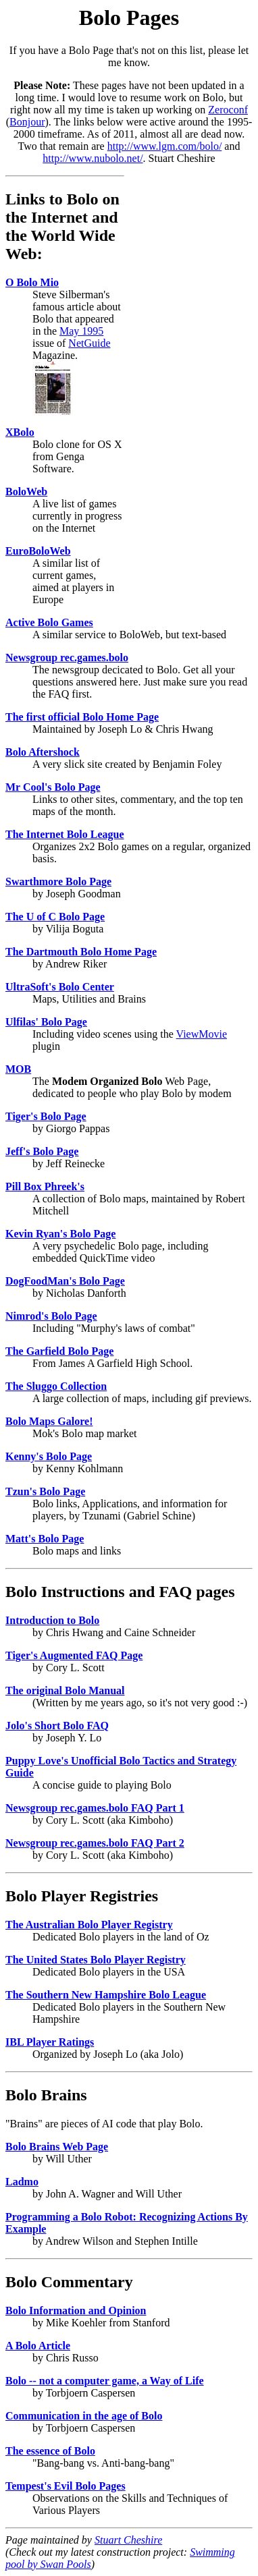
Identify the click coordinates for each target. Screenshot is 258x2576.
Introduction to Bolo (52, 1620)
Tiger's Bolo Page (45, 1116)
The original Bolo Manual (64, 1690)
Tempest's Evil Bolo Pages (65, 2486)
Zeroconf (228, 109)
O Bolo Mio (32, 282)
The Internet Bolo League (64, 834)
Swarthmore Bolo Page (58, 881)
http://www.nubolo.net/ (93, 158)
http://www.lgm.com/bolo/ (164, 146)
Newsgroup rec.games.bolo (66, 657)
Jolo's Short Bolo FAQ (57, 1725)
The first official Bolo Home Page (82, 717)
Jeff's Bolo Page (41, 1151)
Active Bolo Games (49, 622)
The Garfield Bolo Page (59, 1351)
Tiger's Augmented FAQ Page (74, 1655)
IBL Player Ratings (49, 2042)
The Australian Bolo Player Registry (89, 1924)
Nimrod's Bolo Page (51, 1316)
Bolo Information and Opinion (76, 2310)
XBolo (19, 432)
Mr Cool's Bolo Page (53, 787)
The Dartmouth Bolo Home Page (81, 951)
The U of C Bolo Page (55, 916)
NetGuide (89, 343)
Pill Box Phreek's (44, 1186)
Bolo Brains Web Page (56, 2146)
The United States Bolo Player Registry (95, 1959)
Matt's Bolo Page (44, 1538)
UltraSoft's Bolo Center (59, 986)
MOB (18, 1069)
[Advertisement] (192, 377)
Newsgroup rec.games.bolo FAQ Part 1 (94, 1808)
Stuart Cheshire (128, 2540)
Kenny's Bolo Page (48, 1456)
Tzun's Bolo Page (45, 1491)
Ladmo (21, 2181)
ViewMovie (201, 1034)
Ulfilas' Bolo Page (46, 1022)
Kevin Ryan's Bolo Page (60, 1233)
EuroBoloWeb (38, 551)
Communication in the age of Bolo (83, 2415)
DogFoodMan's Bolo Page (65, 1281)
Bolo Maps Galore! (49, 1421)
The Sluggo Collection (56, 1386)
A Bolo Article (37, 2345)
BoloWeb (26, 491)
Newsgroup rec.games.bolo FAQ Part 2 (94, 1843)
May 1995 (81, 331)
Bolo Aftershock (42, 752)
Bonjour (27, 122)
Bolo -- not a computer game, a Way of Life (104, 2380)
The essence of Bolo (50, 2451)
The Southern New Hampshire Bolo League (105, 1994)
